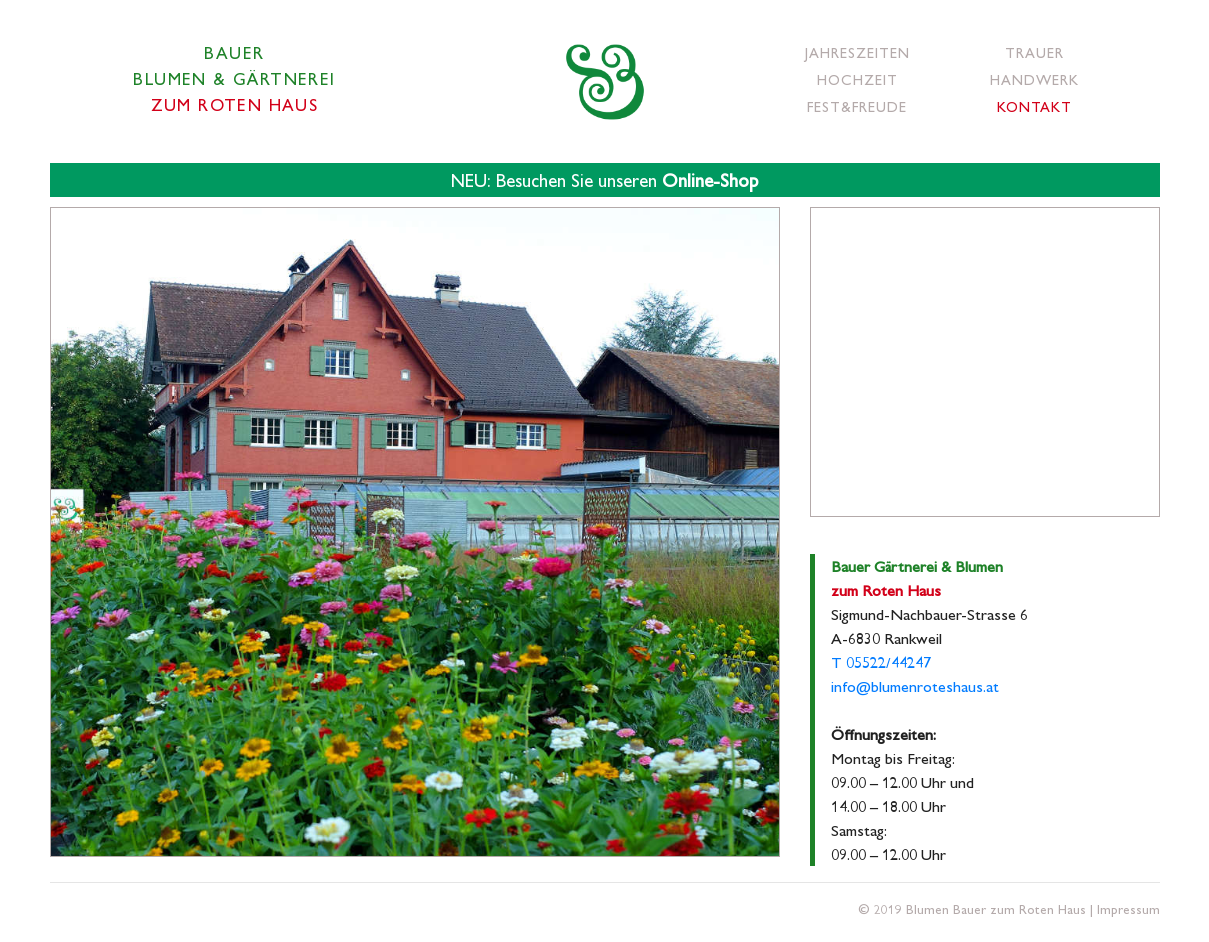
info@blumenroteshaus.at (915, 685)
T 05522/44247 (881, 661)
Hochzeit (857, 78)
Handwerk (1034, 78)
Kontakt (1034, 105)
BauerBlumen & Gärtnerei (234, 77)
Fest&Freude (857, 105)
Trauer (1034, 51)
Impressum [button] (1128, 908)
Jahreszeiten (857, 51)
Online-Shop (710, 179)
